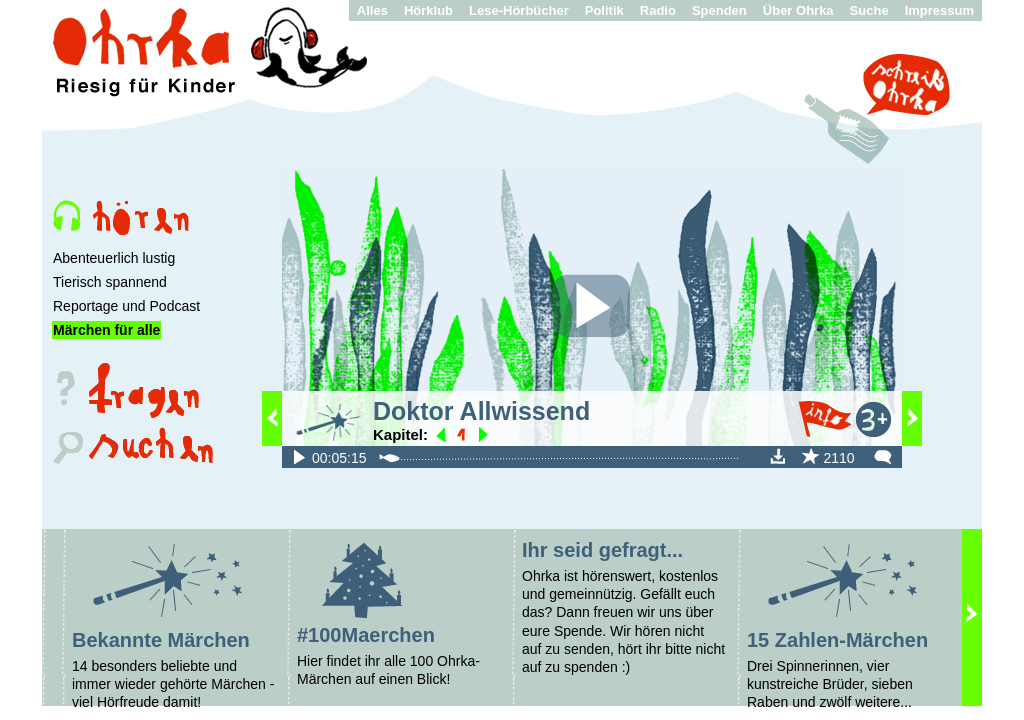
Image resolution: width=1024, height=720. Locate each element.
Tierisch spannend (110, 282)
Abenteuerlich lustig (114, 258)
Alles (372, 10)
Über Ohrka (798, 10)
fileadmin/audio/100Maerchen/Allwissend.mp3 (299, 456)
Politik (604, 10)
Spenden (719, 10)
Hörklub (428, 10)
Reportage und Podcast (126, 306)
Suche (869, 10)
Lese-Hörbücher (519, 10)
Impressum (939, 10)
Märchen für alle (106, 330)
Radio (658, 10)
